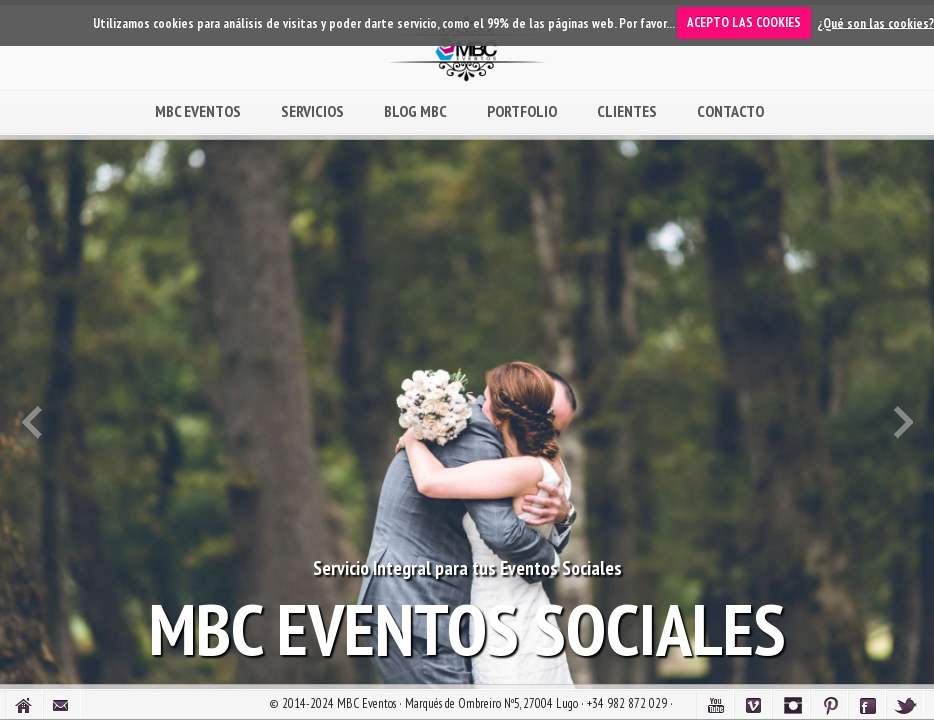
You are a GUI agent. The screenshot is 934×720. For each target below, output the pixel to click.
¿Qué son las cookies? (875, 22)
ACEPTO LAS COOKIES (744, 22)
